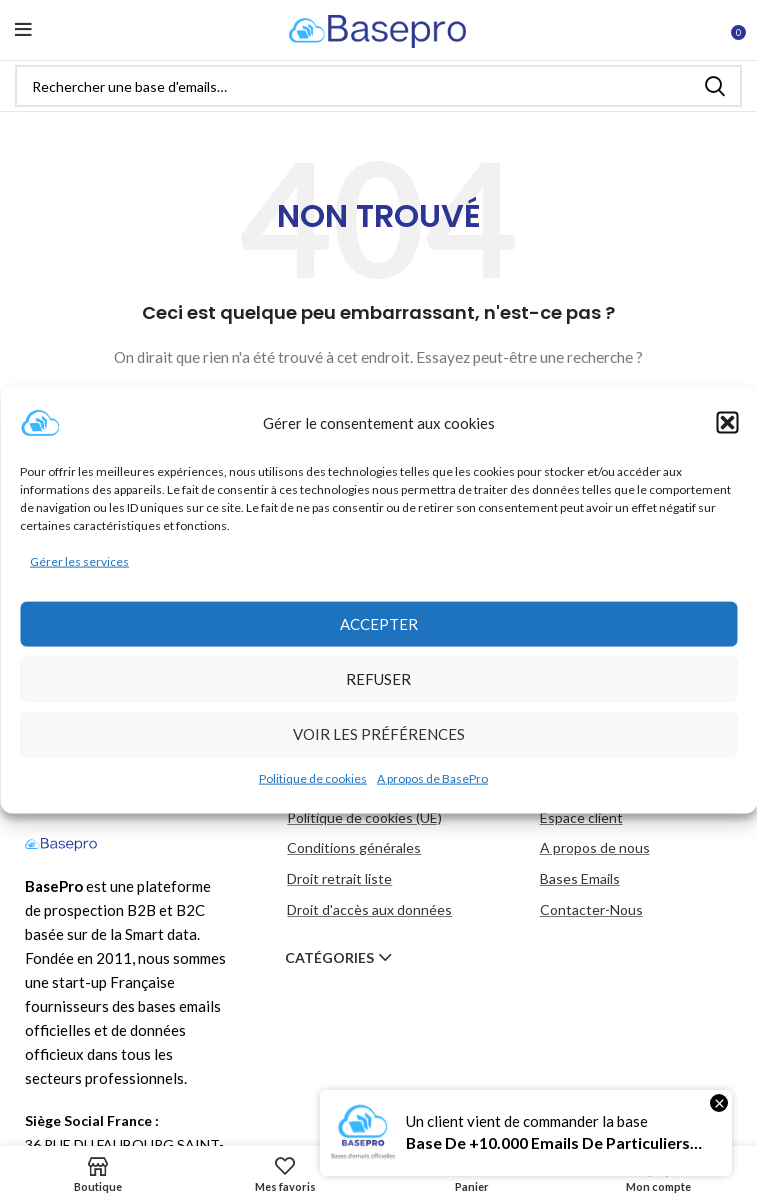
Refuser (378, 679)
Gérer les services (79, 560)
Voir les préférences (379, 734)
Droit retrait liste (339, 878)
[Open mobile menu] (23, 30)
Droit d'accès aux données (369, 909)
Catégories (329, 958)
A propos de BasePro (432, 778)
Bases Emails (580, 878)
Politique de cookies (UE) (364, 817)
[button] (727, 422)
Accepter (379, 624)
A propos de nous (595, 847)
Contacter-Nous (591, 909)
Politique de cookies (313, 778)
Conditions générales (354, 847)
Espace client (581, 817)
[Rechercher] (378, 86)
